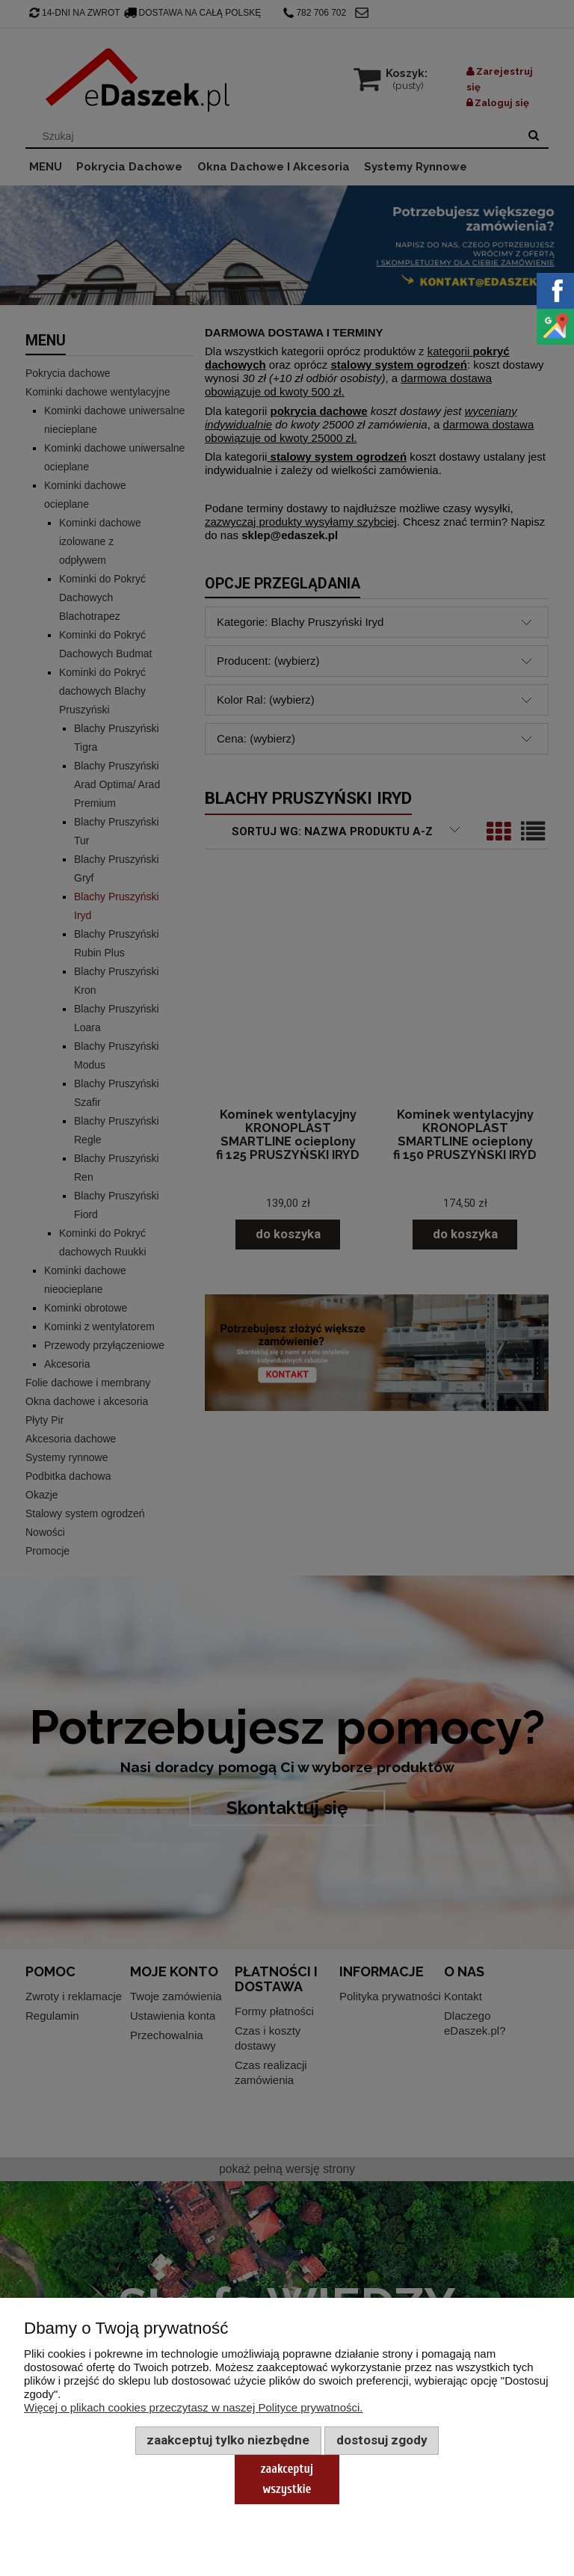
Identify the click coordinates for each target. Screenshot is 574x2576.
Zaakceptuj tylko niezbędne (227, 2439)
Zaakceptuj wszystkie (287, 2478)
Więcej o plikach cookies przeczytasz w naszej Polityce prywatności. (193, 2407)
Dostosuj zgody (382, 2439)
